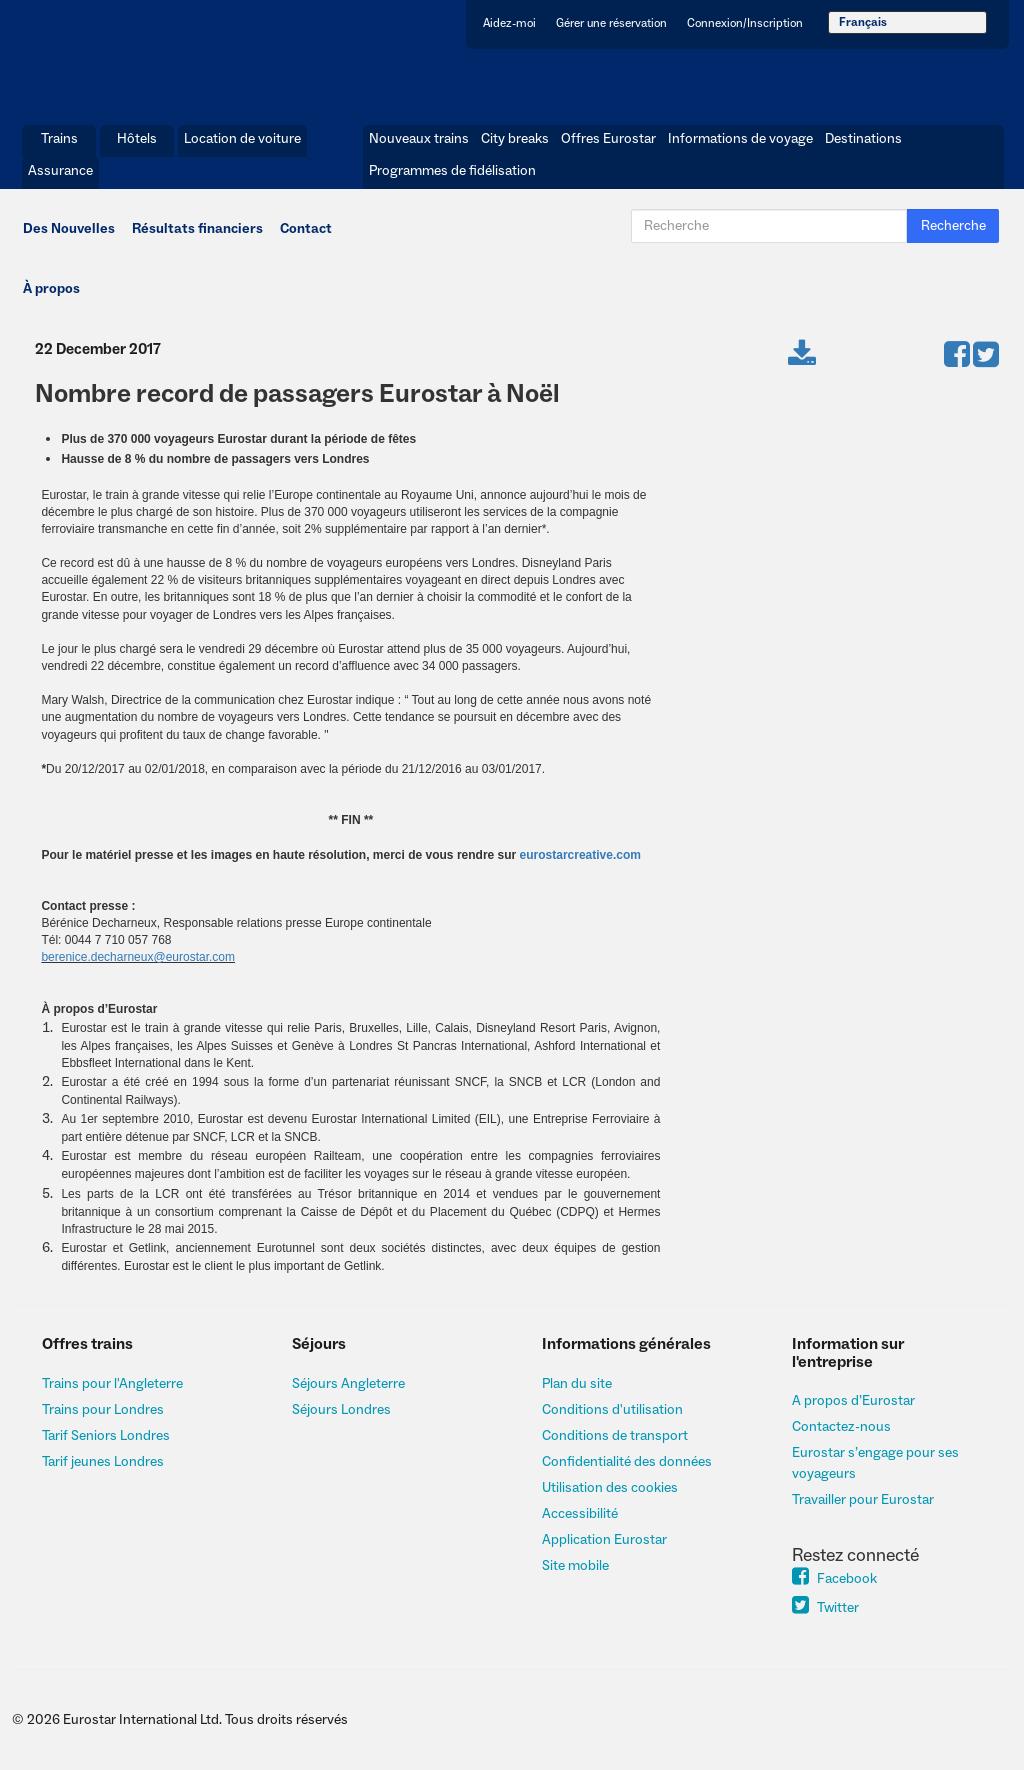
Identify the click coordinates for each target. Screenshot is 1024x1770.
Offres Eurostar (608, 139)
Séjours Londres (341, 1410)
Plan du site (577, 1384)
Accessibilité (580, 1514)
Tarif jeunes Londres (103, 1462)
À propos (51, 289)
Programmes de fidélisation (452, 171)
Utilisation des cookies (610, 1488)
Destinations (863, 139)
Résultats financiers (197, 229)
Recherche (953, 226)
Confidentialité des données (627, 1462)
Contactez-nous (841, 1427)
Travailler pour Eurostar (863, 1500)
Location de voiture (242, 139)
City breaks (515, 139)
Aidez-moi (509, 23)
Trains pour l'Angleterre (112, 1384)
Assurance (60, 171)
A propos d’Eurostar (853, 1401)
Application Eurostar (604, 1540)
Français (863, 22)
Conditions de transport (615, 1436)
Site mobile (575, 1566)
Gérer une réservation (611, 23)
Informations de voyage (740, 139)
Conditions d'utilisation (612, 1410)
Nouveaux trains (419, 139)
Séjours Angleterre (348, 1384)
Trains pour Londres (103, 1410)
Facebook (834, 1579)
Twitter (825, 1608)
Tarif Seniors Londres (106, 1436)
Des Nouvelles (69, 229)
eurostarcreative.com (580, 855)
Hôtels (137, 139)
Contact (306, 229)
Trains (59, 139)
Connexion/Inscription (745, 23)
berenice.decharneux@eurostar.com (138, 957)
